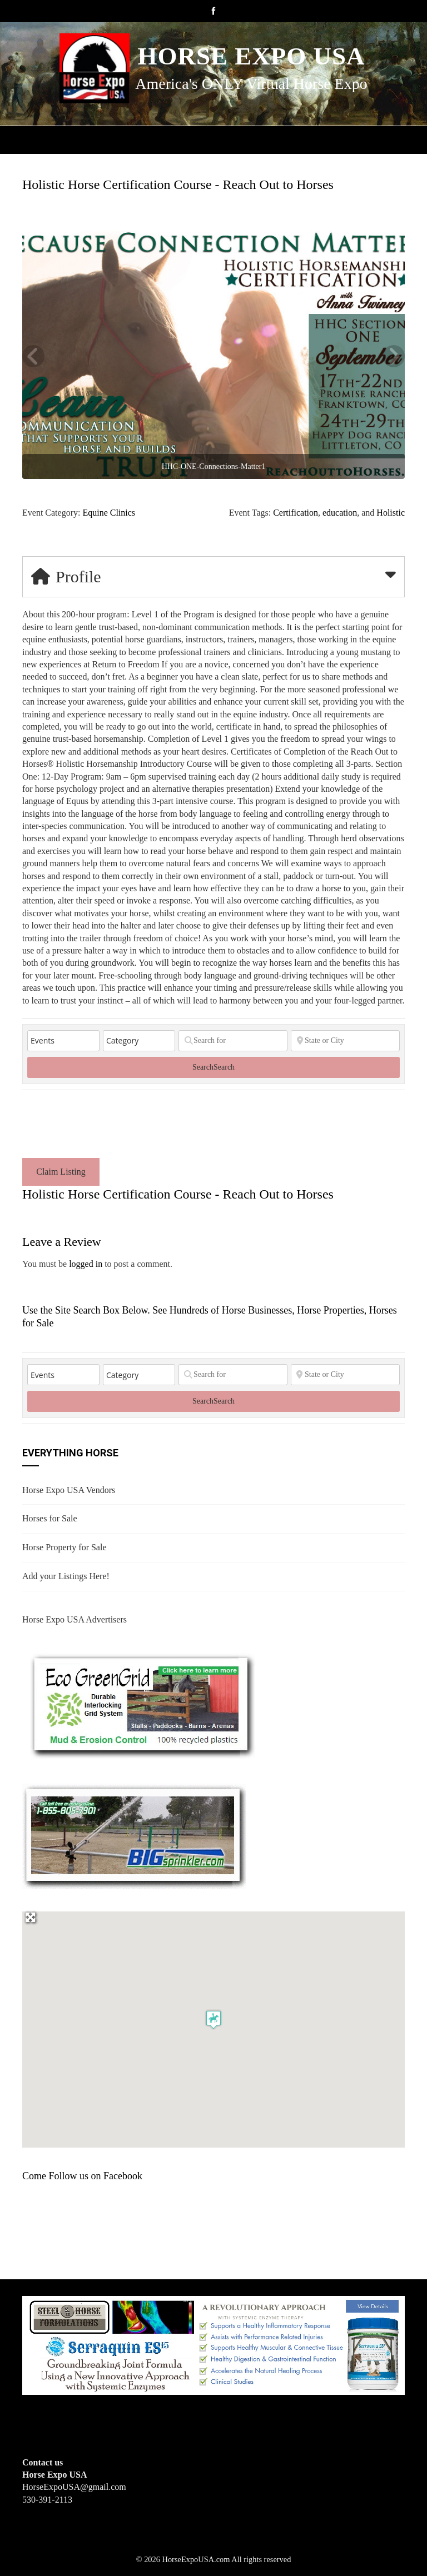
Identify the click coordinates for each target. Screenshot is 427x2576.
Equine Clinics (108, 512)
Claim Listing (60, 1171)
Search (213, 1067)
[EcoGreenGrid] (141, 1704)
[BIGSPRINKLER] (134, 1835)
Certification (295, 512)
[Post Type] (63, 1040)
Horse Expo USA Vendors (68, 1490)
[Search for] (232, 1040)
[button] (213, 2019)
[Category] (139, 1040)
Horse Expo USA (251, 56)
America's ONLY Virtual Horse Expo (251, 83)
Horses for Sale (49, 1518)
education (339, 512)
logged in (85, 1264)
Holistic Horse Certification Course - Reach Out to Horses (178, 184)
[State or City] (345, 1040)
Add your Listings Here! (66, 1576)
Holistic (390, 512)
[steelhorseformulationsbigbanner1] (213, 2344)
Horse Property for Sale (64, 1547)
